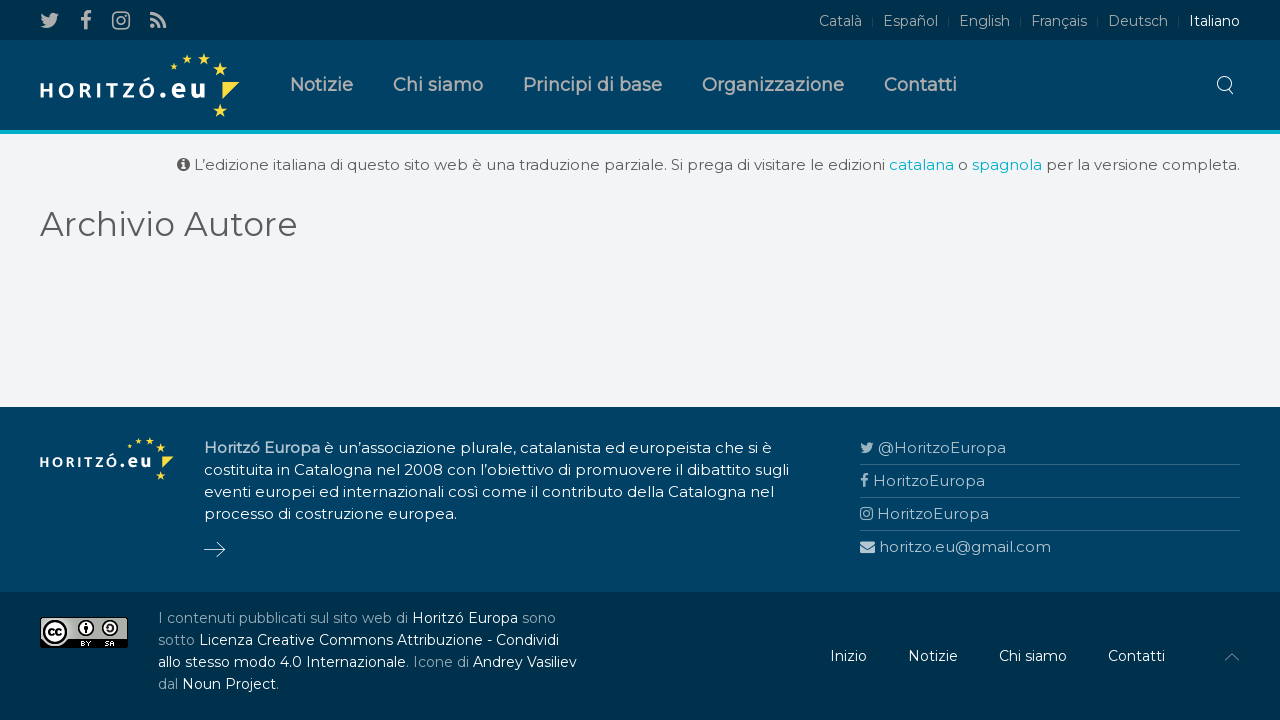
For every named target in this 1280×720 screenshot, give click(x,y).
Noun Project (229, 684)
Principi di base (592, 85)
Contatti (920, 85)
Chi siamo (438, 85)
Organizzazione (773, 85)
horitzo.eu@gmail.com (955, 546)
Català (840, 21)
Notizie (321, 85)
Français (1059, 21)
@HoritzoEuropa (933, 447)
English (984, 21)
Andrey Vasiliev (525, 662)
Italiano (1214, 21)
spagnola (1007, 164)
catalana (921, 164)
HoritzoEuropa (922, 480)
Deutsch (1138, 21)
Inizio (848, 656)
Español (910, 21)
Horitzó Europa (465, 618)
